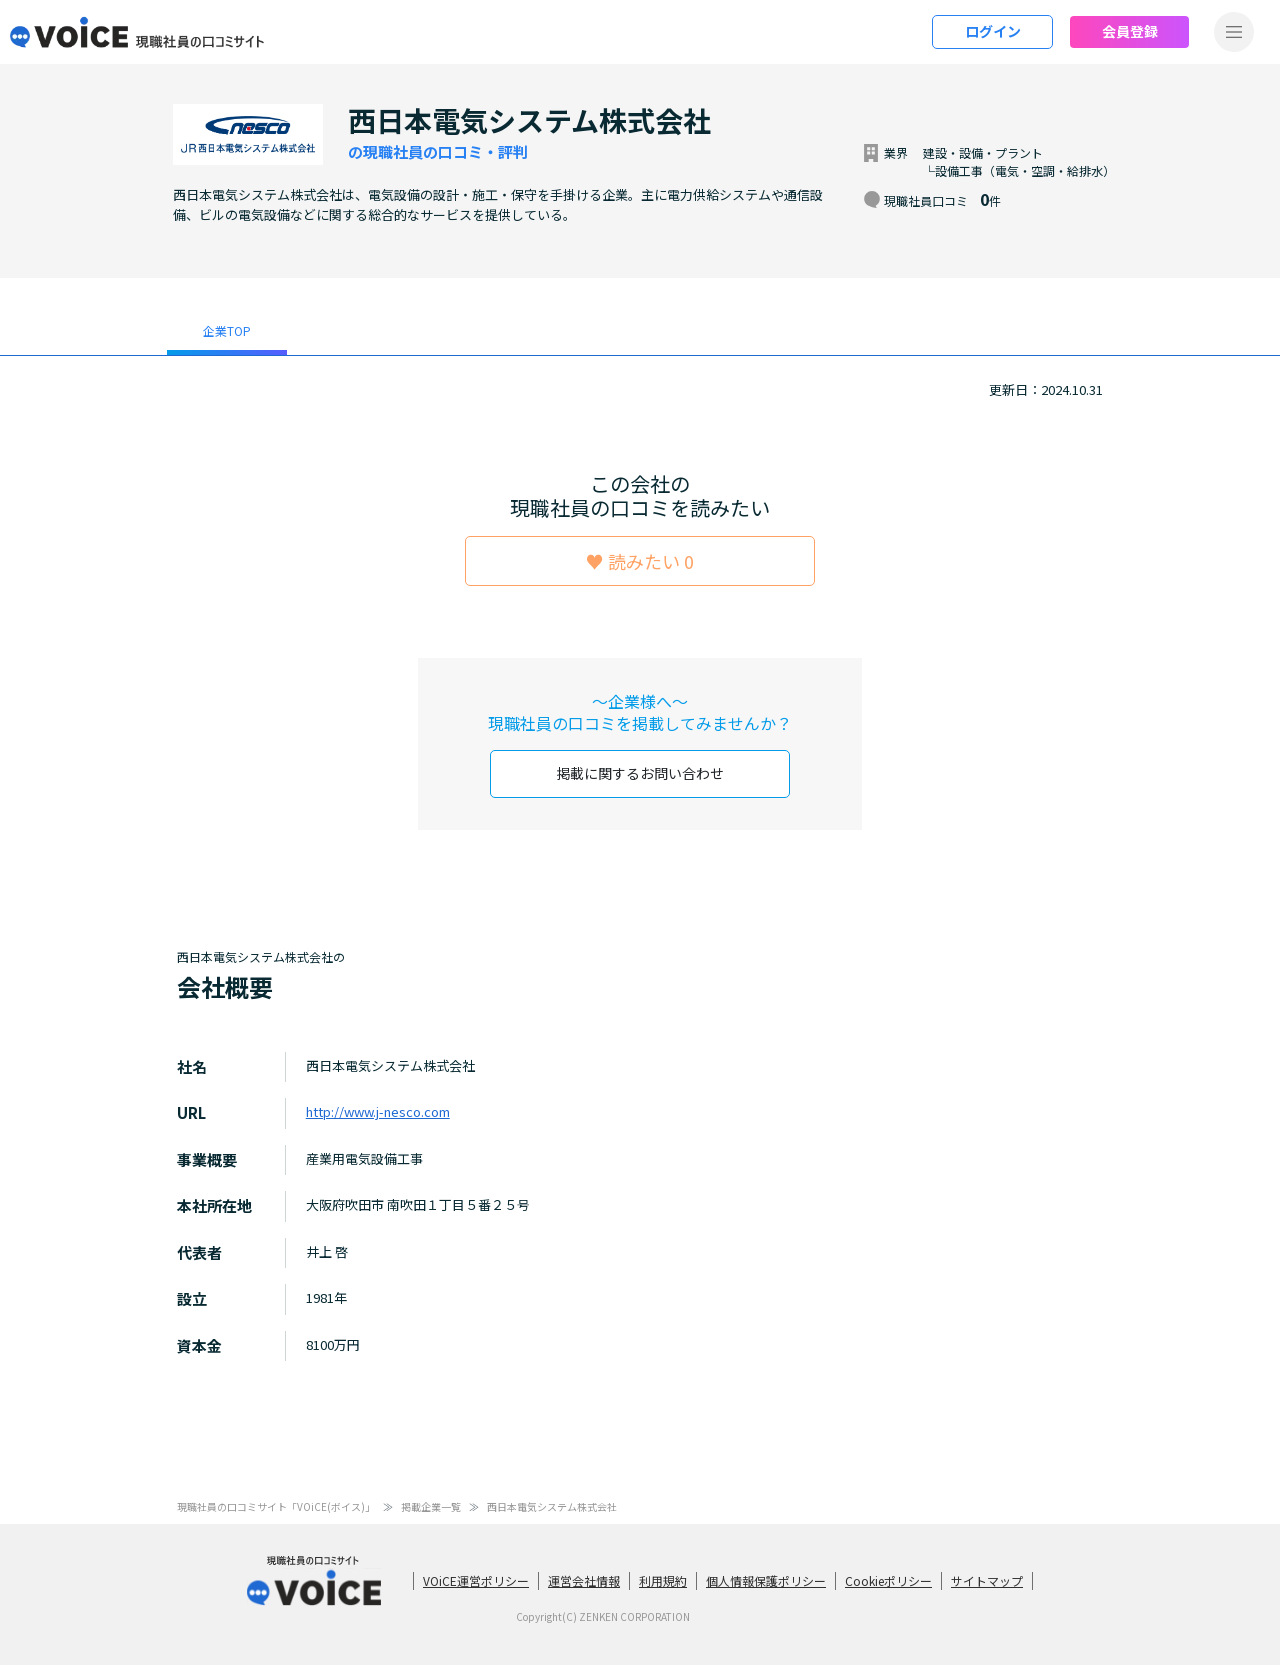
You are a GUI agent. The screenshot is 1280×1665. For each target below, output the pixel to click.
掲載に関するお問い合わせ (640, 773)
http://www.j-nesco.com (378, 1111)
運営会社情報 (584, 1580)
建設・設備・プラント (983, 152)
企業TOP (227, 330)
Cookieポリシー (888, 1580)
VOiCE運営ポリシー (476, 1580)
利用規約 (663, 1580)
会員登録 (1130, 31)
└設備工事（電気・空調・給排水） (1019, 170)
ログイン (993, 31)
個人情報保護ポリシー (766, 1580)
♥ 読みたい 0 (640, 561)
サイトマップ (987, 1580)
